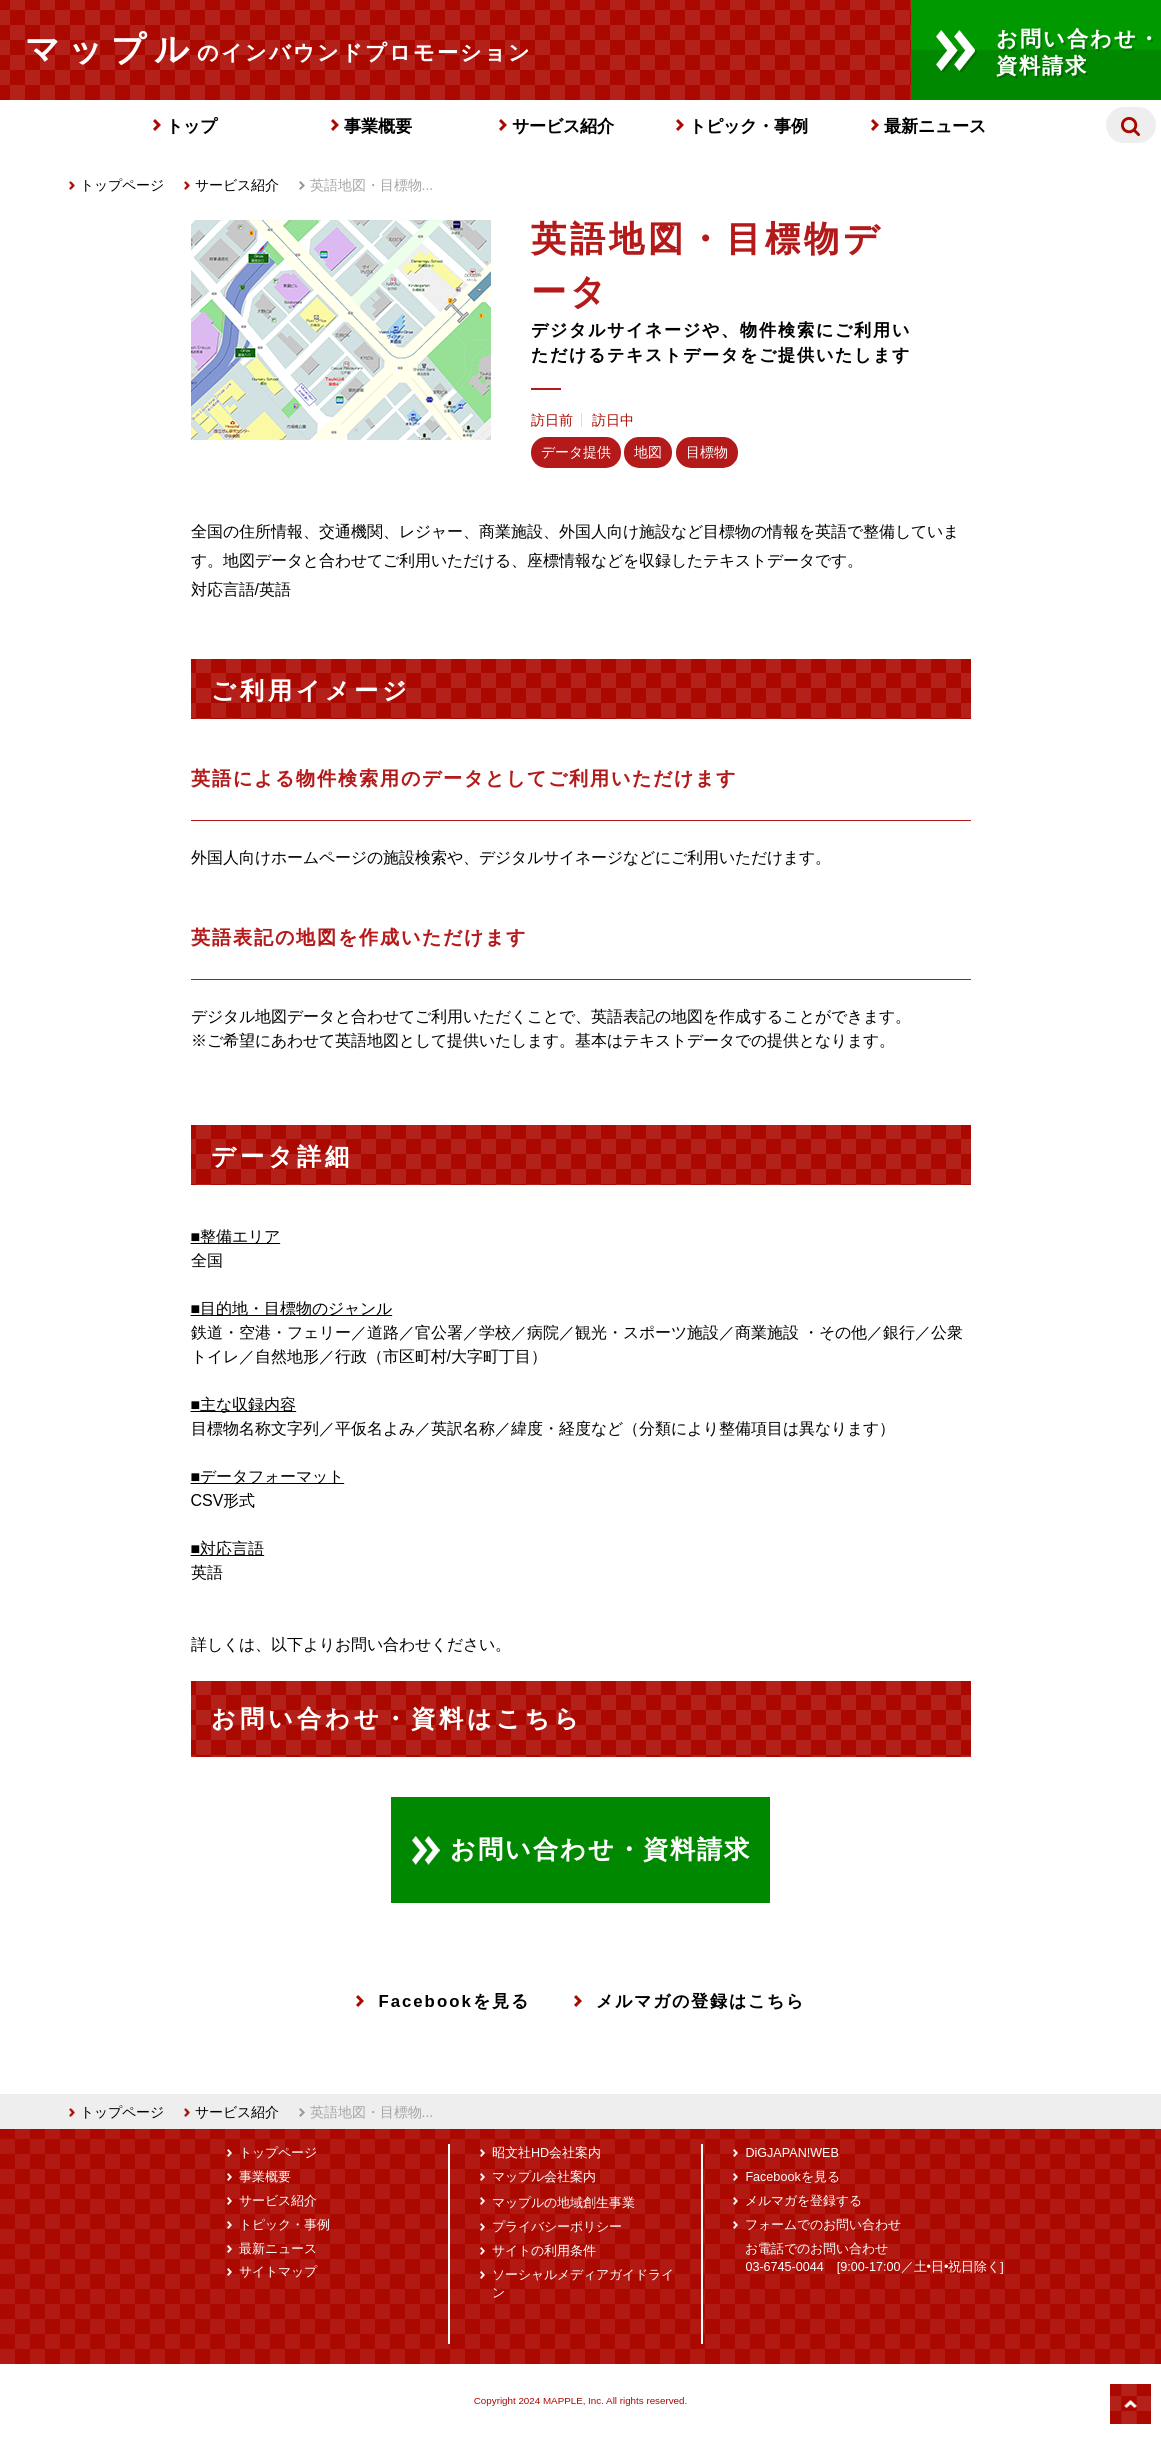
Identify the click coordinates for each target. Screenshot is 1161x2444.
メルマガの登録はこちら (689, 2001)
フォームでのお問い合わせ (823, 2225)
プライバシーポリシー (557, 2227)
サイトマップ (278, 2272)
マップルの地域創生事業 (563, 2203)
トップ (191, 126)
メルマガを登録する (803, 2201)
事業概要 (378, 126)
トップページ (116, 185)
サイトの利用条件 (544, 2251)
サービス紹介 (563, 126)
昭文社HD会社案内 (546, 2153)
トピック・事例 (748, 126)
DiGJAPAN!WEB (792, 2153)
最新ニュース (935, 126)
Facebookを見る (442, 2001)
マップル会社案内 (544, 2177)
